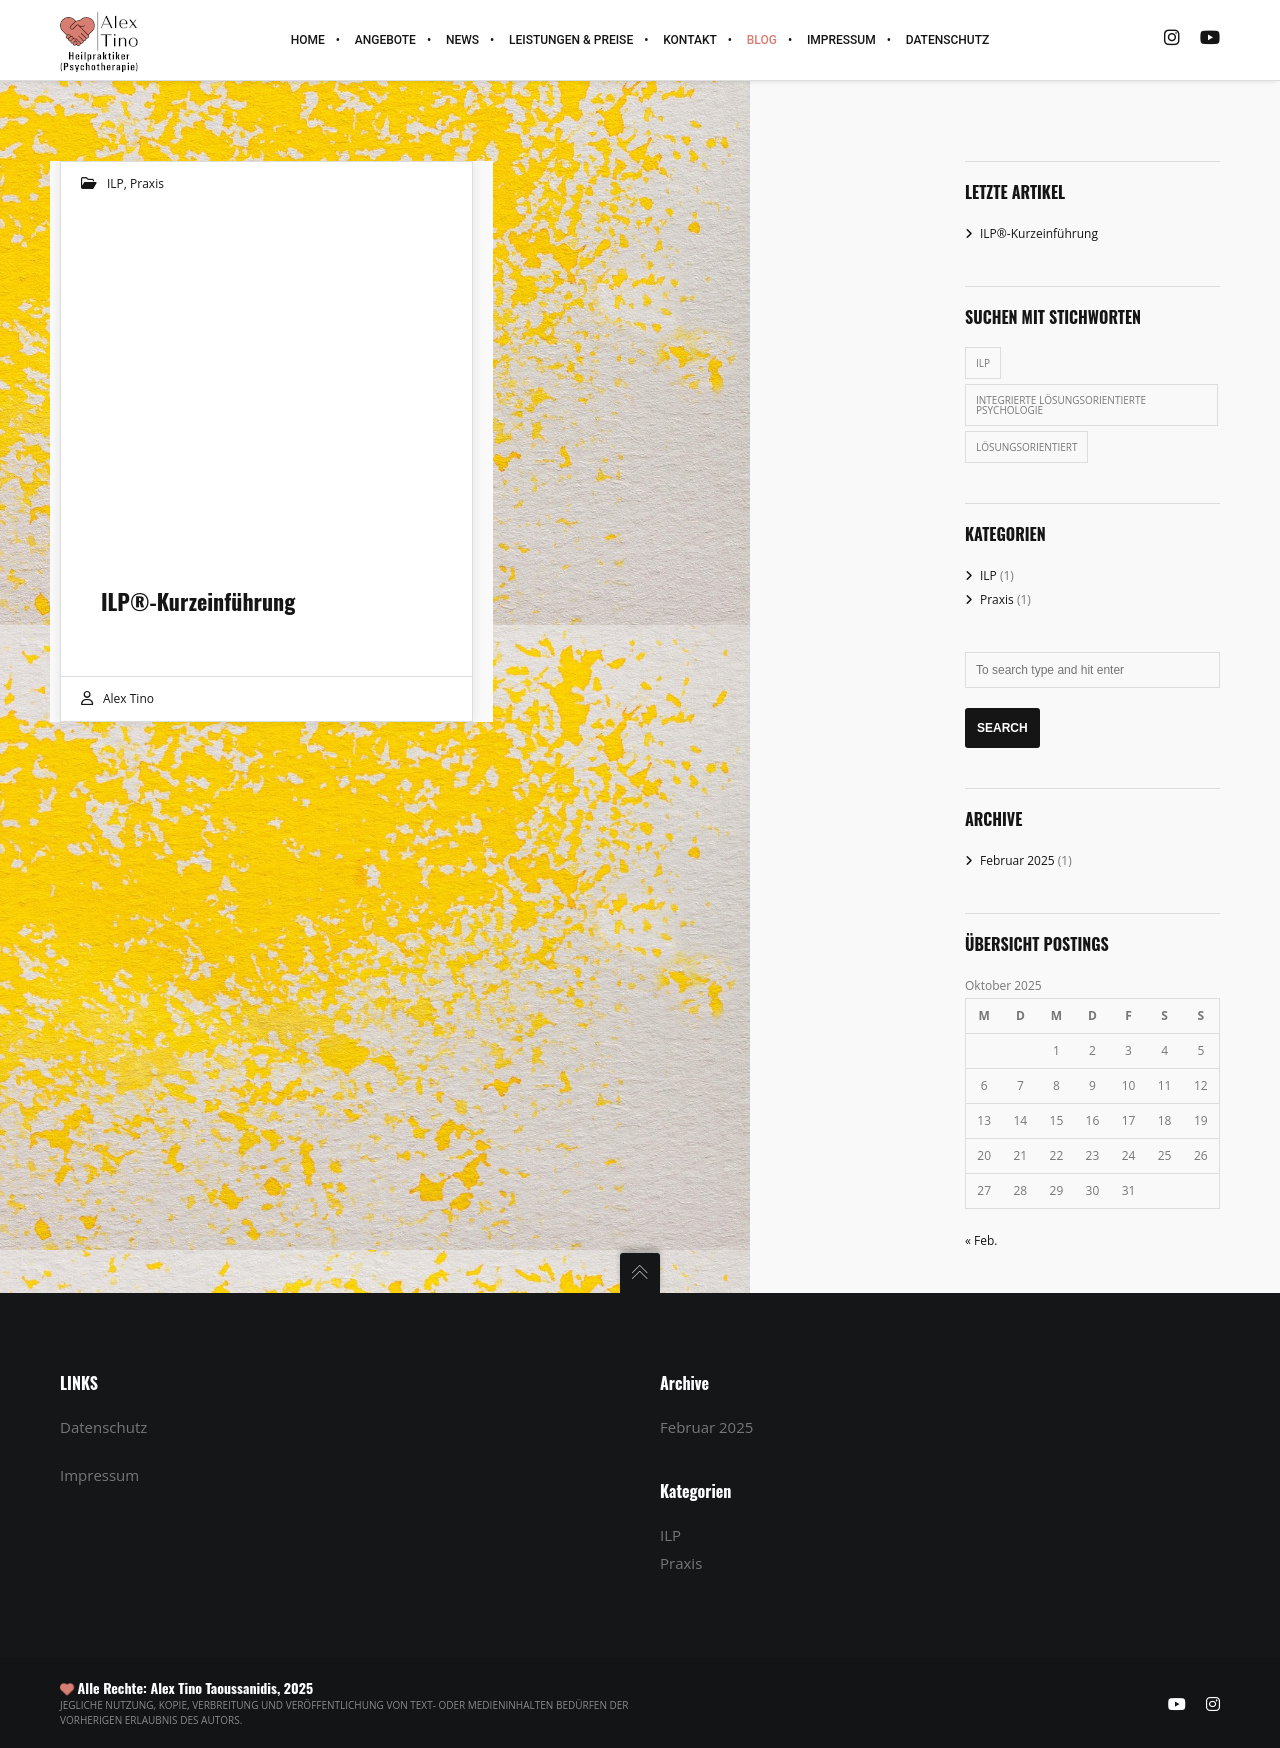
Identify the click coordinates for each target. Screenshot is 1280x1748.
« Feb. (981, 1240)
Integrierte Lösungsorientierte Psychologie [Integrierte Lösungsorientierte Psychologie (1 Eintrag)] (1061, 405)
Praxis (147, 183)
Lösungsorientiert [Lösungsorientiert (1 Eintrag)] (1026, 447)
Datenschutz (103, 1427)
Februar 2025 (1017, 860)
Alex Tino (128, 698)
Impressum (99, 1475)
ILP (115, 183)
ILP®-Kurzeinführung (1039, 233)
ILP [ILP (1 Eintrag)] (983, 363)
